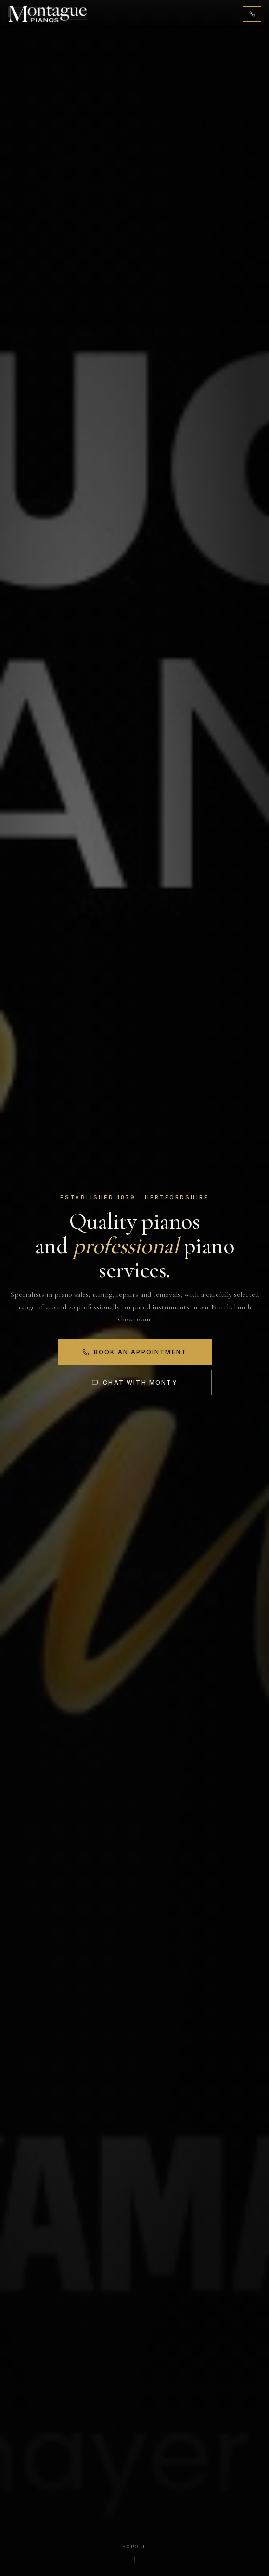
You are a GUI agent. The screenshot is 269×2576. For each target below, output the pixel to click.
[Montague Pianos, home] (47, 14)
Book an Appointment (134, 1352)
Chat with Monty (134, 1382)
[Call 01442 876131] (252, 14)
